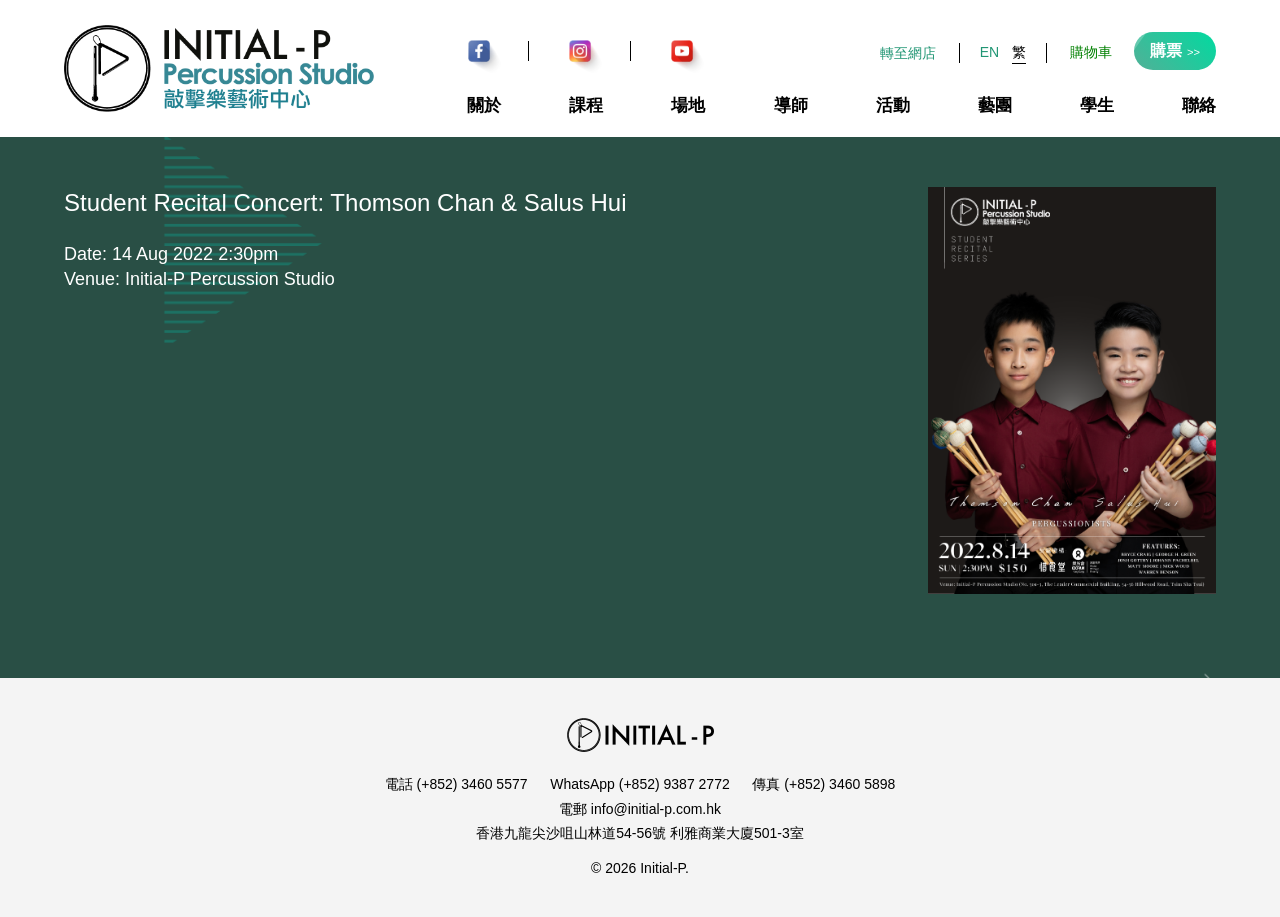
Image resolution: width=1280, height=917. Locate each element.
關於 (484, 105)
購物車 (1091, 52)
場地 (688, 105)
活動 (893, 105)
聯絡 (1199, 105)
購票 (1175, 50)
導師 (791, 105)
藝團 (995, 105)
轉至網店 (908, 53)
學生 (1097, 105)
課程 (586, 105)
